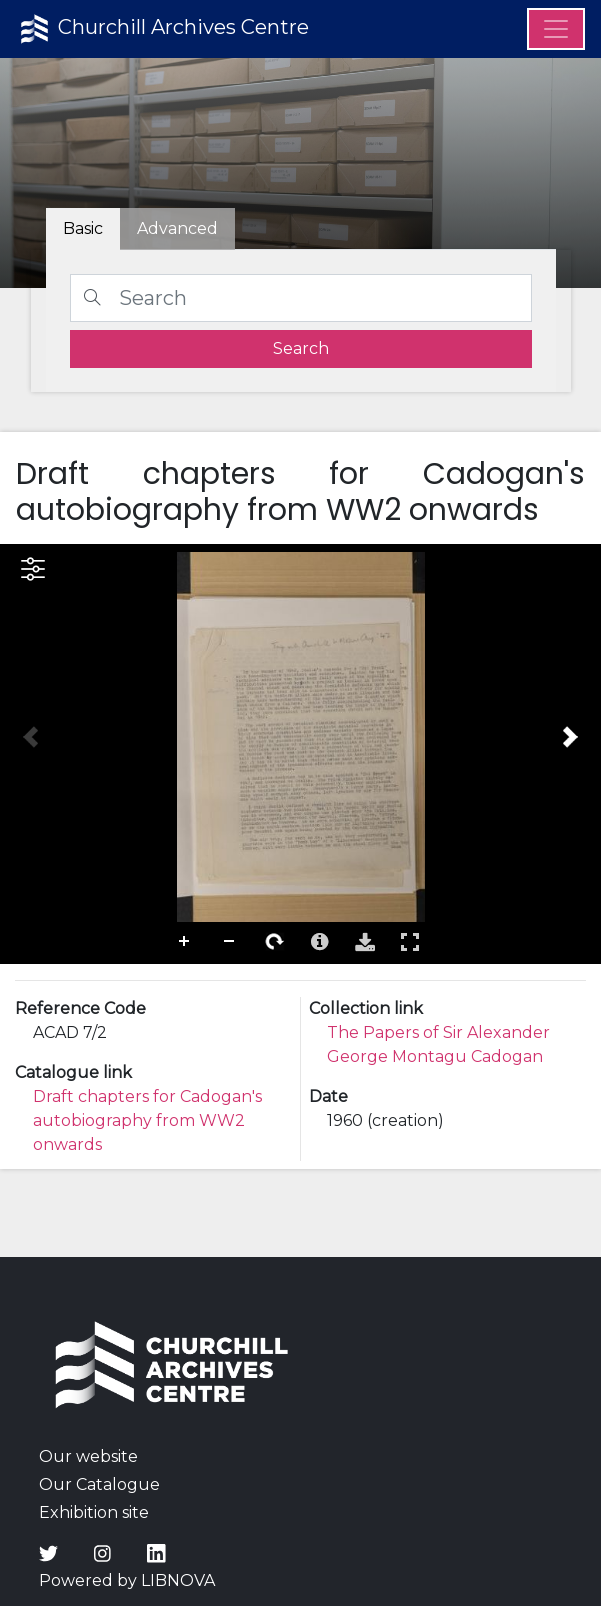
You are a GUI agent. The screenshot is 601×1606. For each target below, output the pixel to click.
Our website (88, 1456)
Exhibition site (94, 1512)
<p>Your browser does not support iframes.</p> (300, 754)
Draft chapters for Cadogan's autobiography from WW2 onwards (147, 1120)
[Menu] (556, 29)
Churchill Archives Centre (162, 29)
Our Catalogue (99, 1484)
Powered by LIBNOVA (127, 1580)
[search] (301, 349)
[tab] (177, 229)
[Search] (301, 298)
